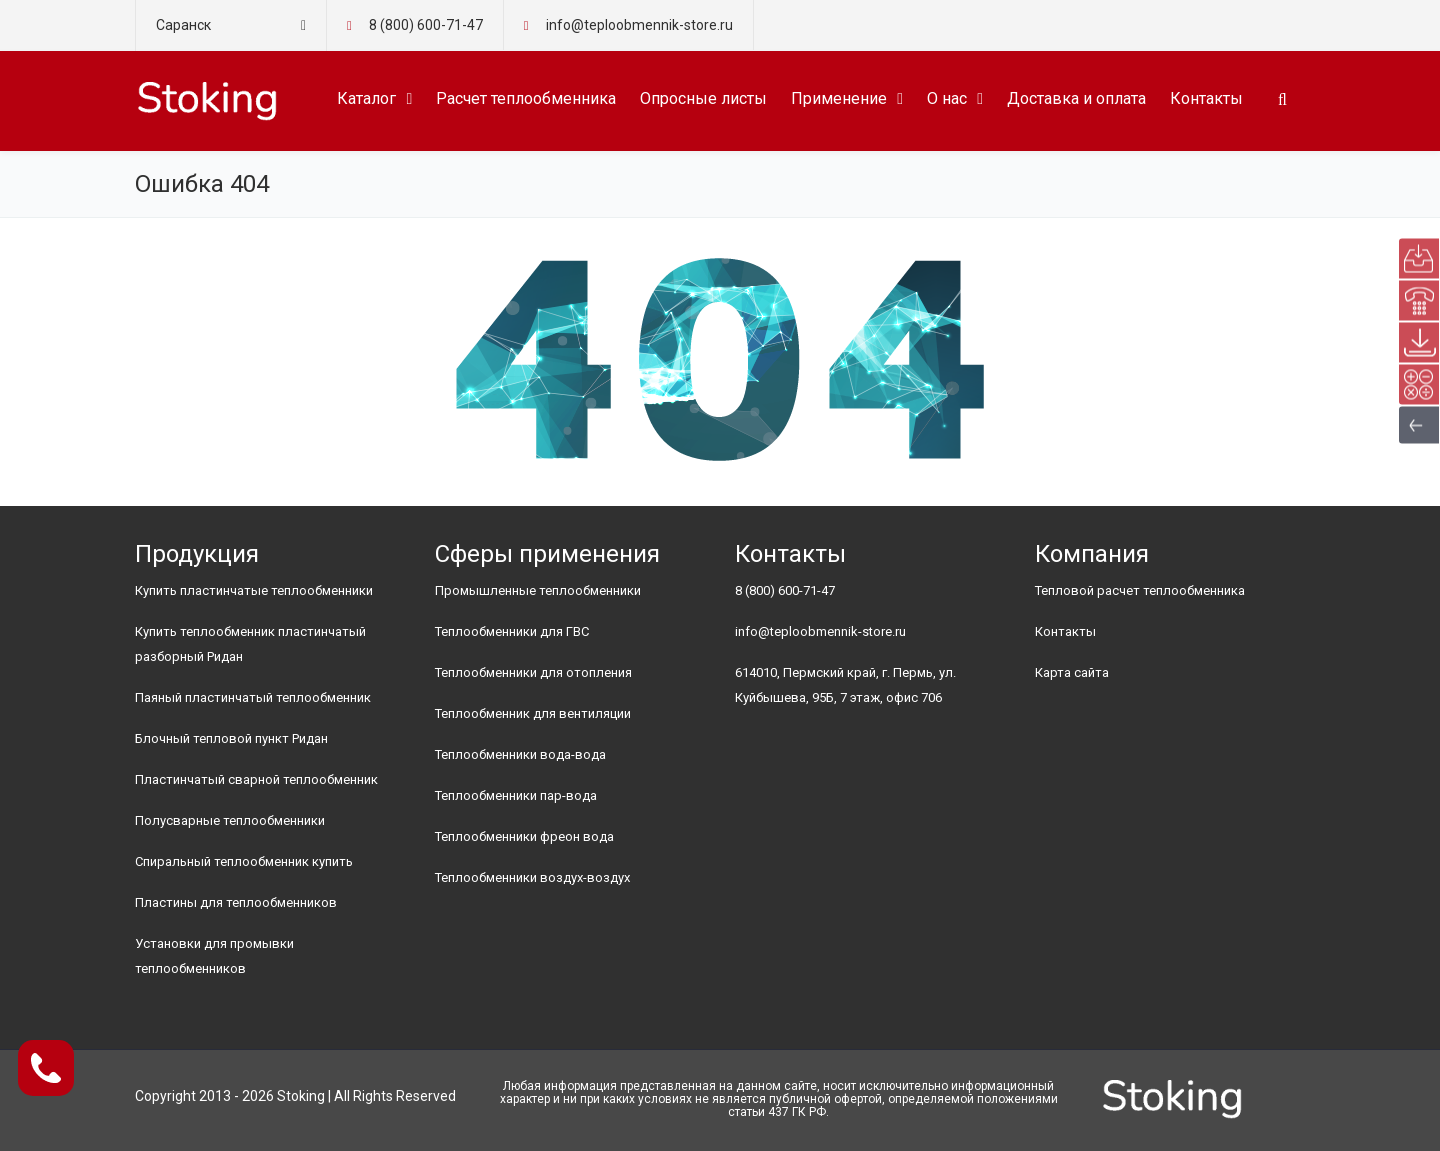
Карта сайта (1072, 672)
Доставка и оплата (1076, 98)
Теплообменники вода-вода (520, 754)
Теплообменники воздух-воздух (532, 877)
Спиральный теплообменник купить (244, 861)
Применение (839, 98)
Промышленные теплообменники (538, 590)
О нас (947, 98)
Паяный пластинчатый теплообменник (253, 697)
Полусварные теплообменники (230, 820)
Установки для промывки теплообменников (214, 956)
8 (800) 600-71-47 (426, 25)
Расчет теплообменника (526, 98)
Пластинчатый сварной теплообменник (256, 779)
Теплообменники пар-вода (516, 795)
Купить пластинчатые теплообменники (254, 590)
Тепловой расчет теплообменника (1140, 590)
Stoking (301, 1096)
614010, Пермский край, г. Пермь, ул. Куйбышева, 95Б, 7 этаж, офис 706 (845, 685)
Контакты (1206, 98)
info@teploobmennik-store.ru (820, 631)
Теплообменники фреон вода (524, 836)
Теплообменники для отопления (533, 672)
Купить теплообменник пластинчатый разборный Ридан (250, 644)
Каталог (366, 98)
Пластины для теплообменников (236, 902)
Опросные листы (703, 98)
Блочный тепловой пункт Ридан (231, 738)
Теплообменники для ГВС (512, 631)
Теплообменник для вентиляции (533, 713)
